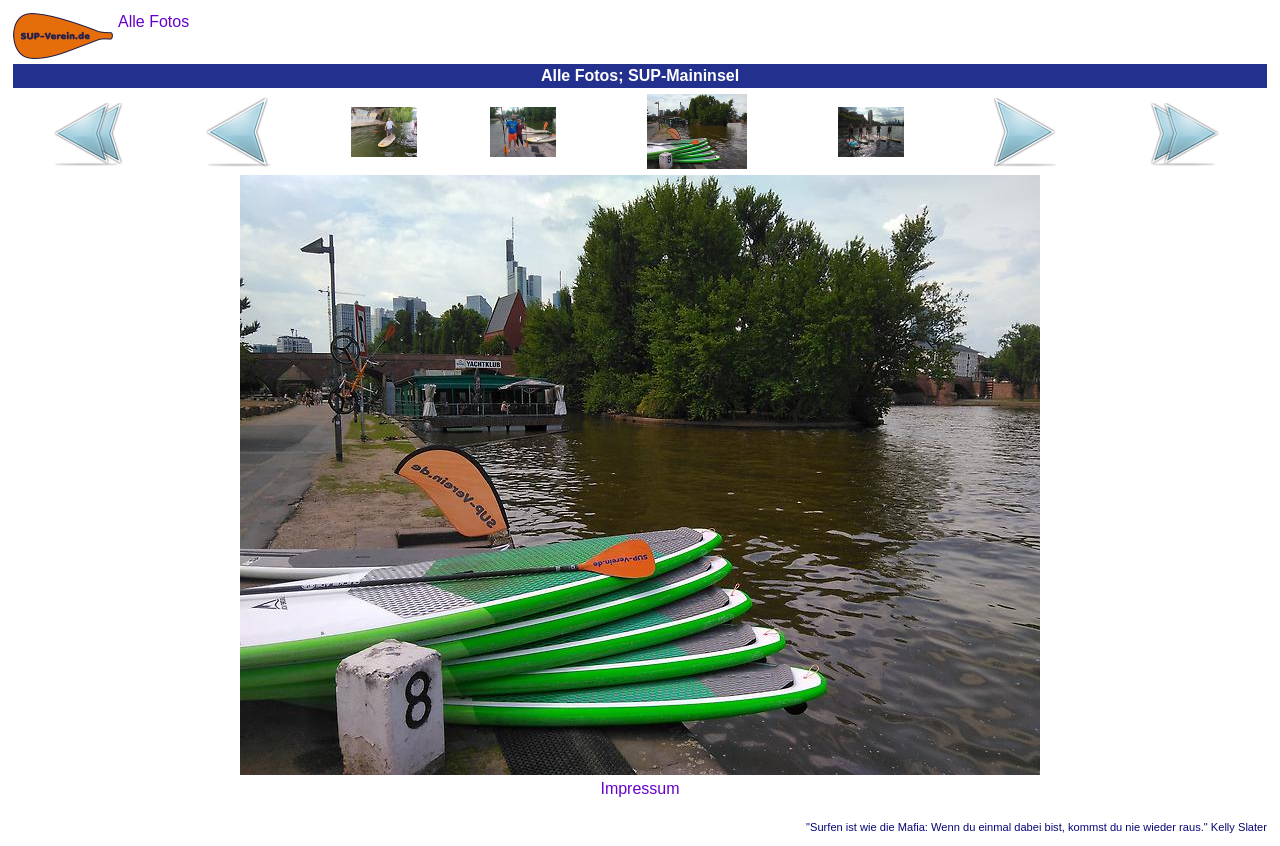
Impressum (639, 788)
